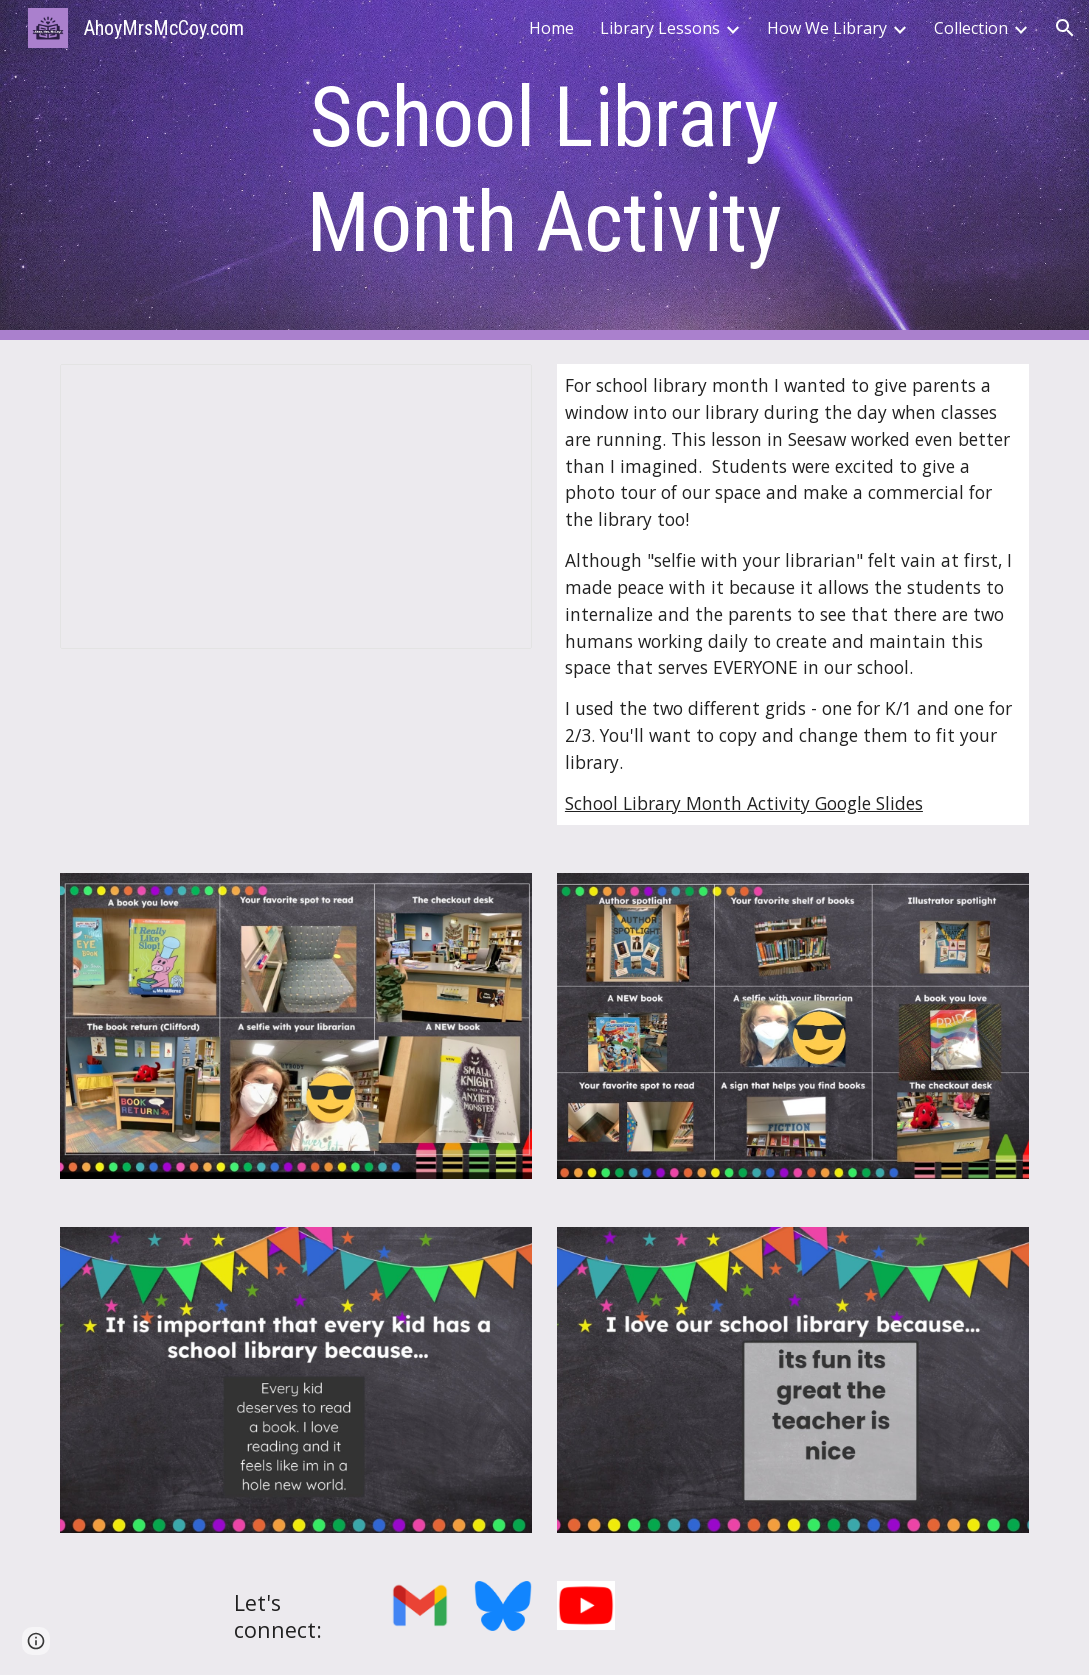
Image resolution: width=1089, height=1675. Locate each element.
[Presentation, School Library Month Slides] (296, 506)
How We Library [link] (827, 28)
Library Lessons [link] (660, 28)
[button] (1065, 28)
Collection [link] (971, 28)
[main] (544, 170)
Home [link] (551, 28)
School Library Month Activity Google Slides (744, 803)
